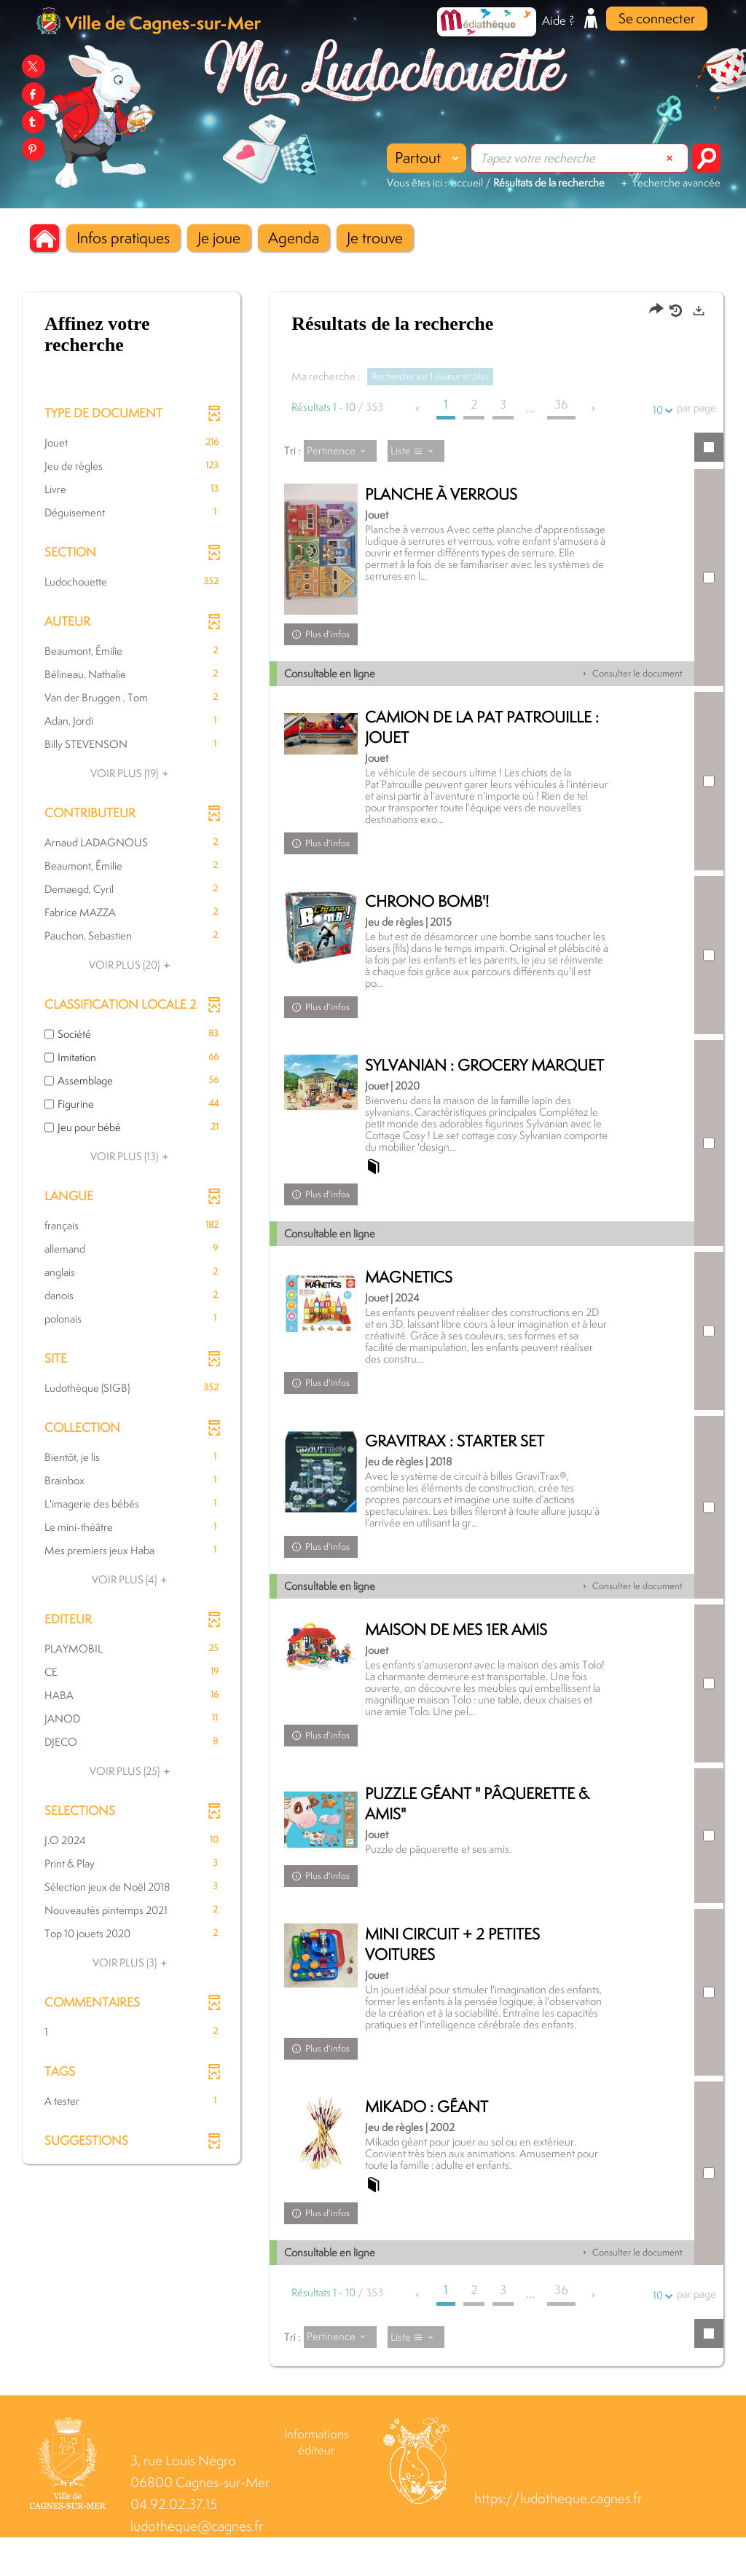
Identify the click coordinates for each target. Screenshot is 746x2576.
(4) (131, 1579)
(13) (131, 1156)
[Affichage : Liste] (416, 451)
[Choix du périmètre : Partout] (426, 158)
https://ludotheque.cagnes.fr (558, 2537)
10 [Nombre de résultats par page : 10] (660, 410)
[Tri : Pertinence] (340, 451)
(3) (132, 1962)
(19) (131, 773)
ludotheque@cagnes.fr (196, 2565)
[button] (123, 237)
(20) (131, 965)
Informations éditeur (316, 2481)
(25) (132, 1771)
